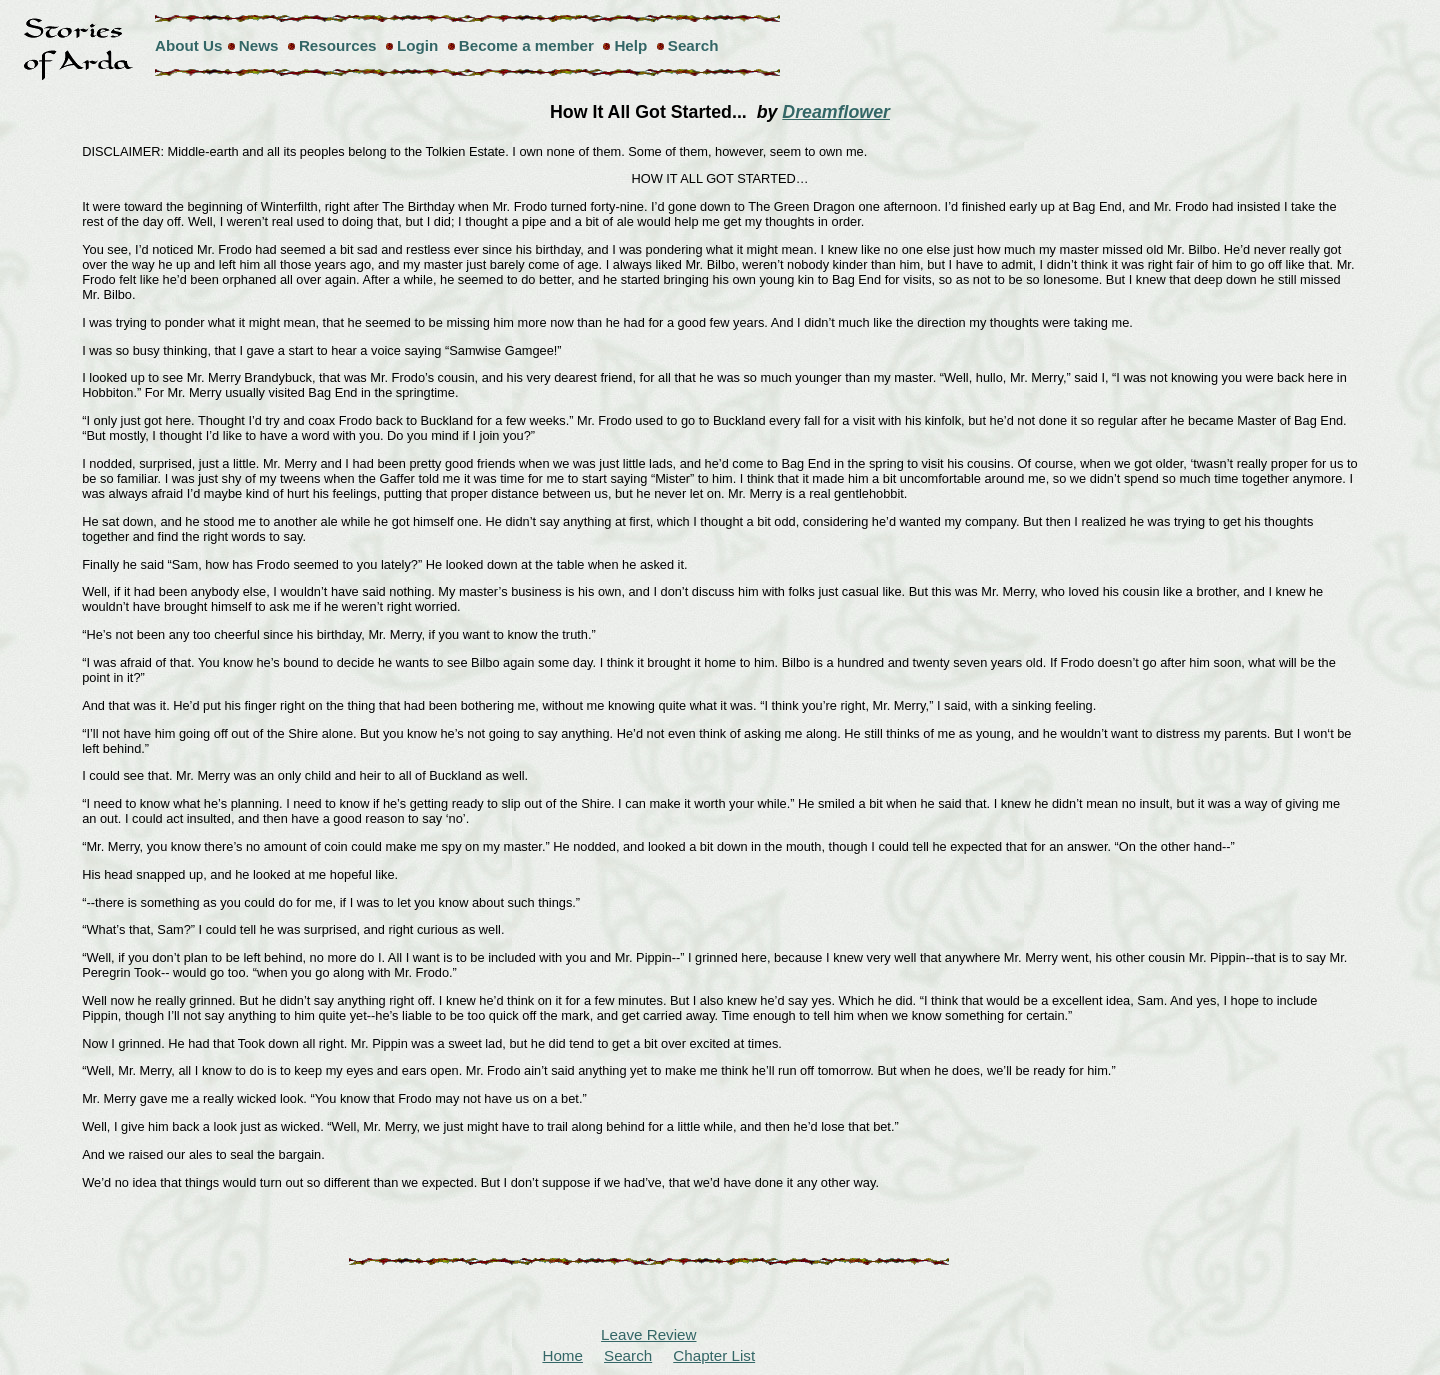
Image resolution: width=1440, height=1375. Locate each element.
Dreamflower (836, 112)
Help (630, 45)
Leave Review (648, 1334)
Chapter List (714, 1355)
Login (417, 45)
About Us (189, 45)
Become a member (526, 45)
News (259, 45)
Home (562, 1355)
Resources (338, 45)
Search (693, 45)
